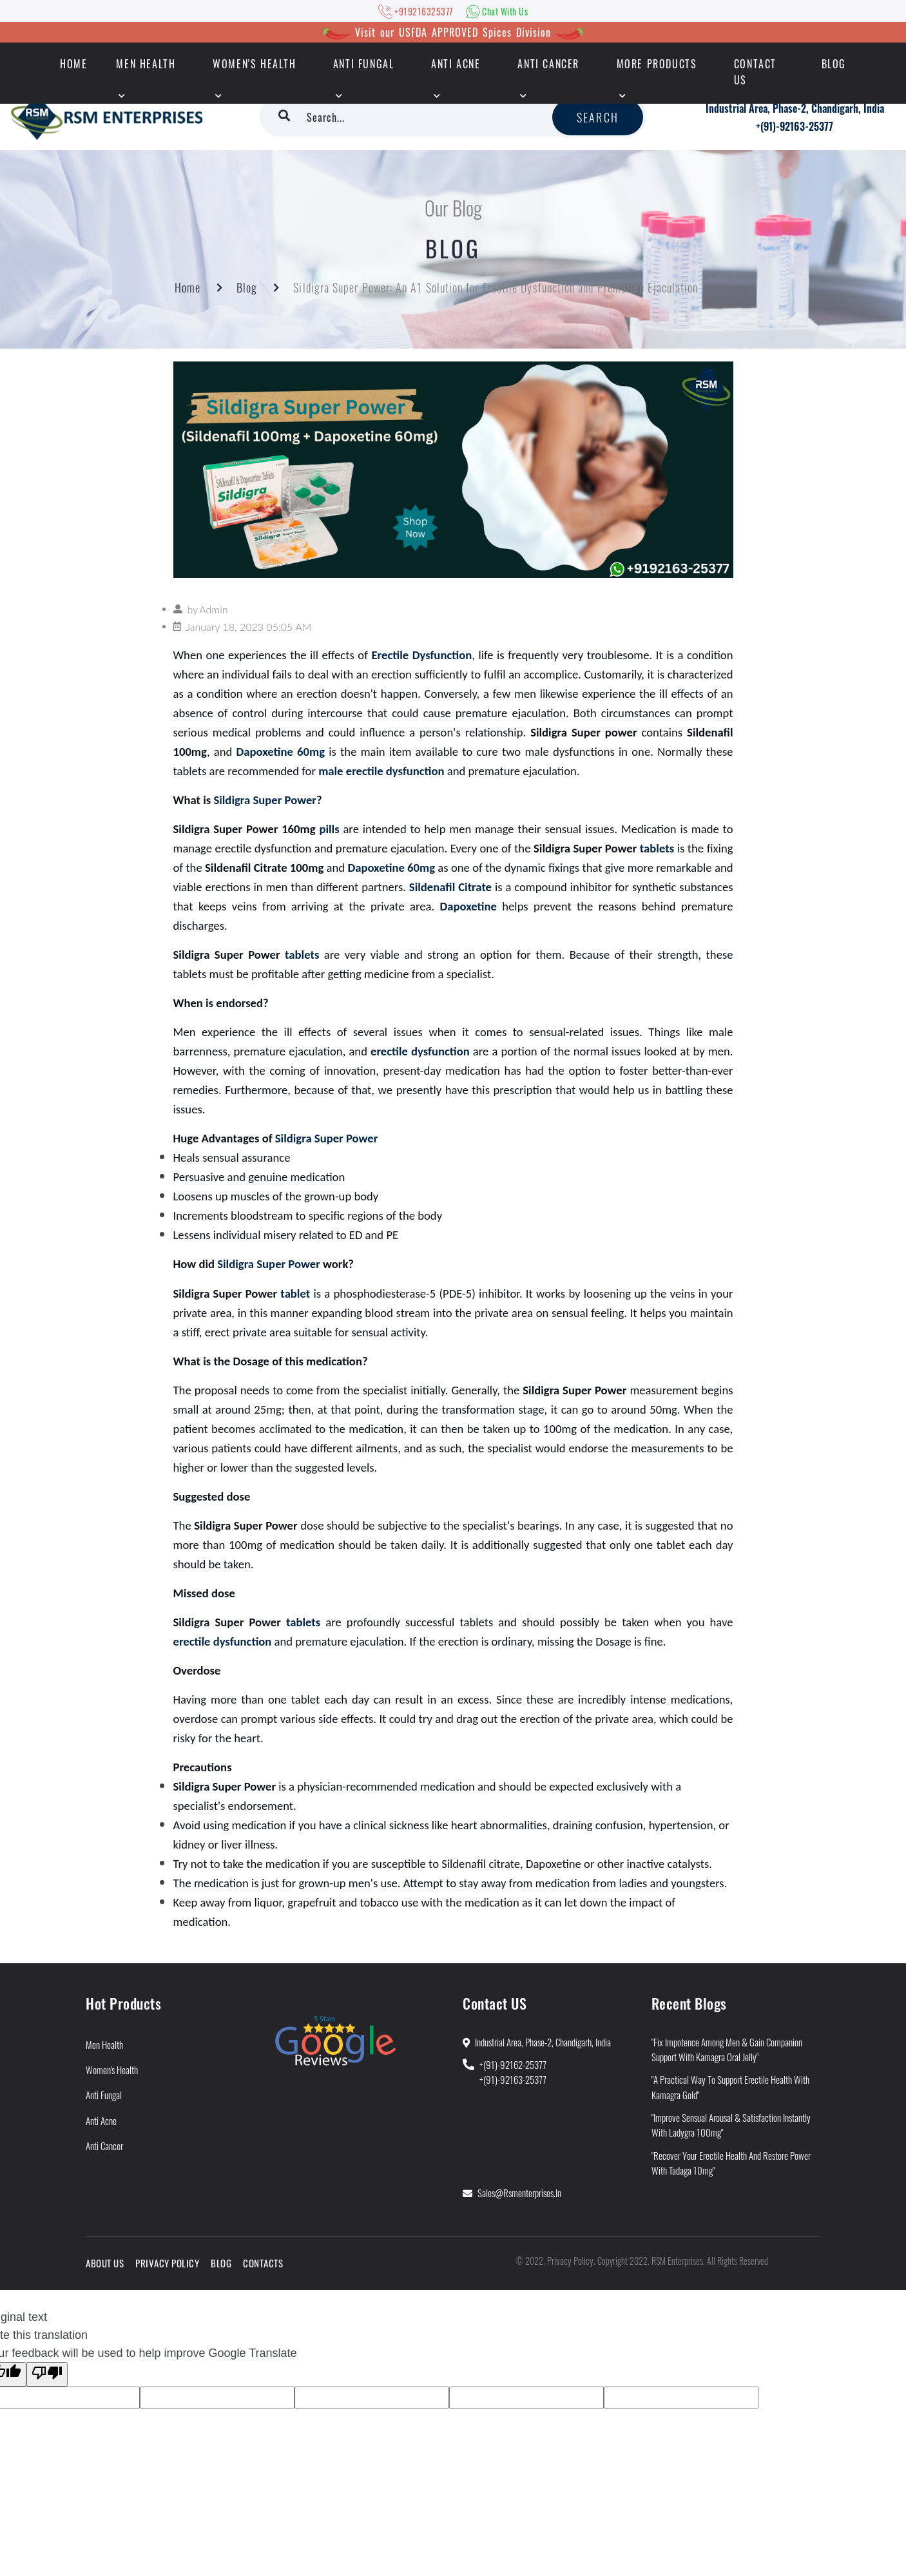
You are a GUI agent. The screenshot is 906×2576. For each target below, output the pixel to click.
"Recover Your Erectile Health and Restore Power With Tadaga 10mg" (731, 2162)
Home (187, 287)
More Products (657, 64)
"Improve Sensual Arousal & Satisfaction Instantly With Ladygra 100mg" (731, 2124)
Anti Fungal (363, 64)
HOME (73, 64)
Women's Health (254, 64)
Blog (834, 64)
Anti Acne (455, 64)
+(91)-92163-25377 (794, 126)
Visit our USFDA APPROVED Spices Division (453, 32)
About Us (105, 2263)
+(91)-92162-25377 (512, 2064)
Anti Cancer (548, 64)
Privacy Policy (167, 2263)
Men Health (145, 64)
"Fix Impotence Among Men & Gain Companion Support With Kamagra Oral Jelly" (726, 2049)
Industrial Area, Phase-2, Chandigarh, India (795, 108)
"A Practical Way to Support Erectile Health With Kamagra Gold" (730, 2086)
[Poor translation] (47, 2374)
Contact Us (755, 72)
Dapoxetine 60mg (280, 751)
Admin (213, 609)
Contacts (263, 2263)
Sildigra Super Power (264, 800)
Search (598, 117)
